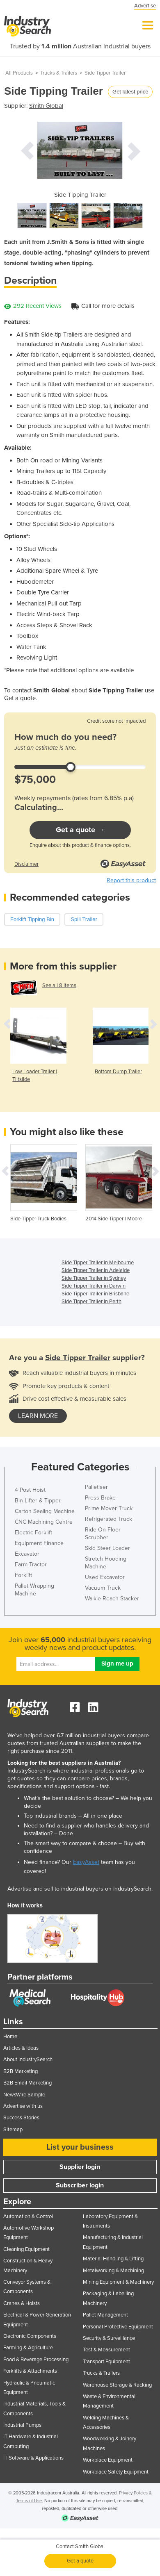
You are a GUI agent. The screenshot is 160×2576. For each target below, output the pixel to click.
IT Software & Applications (33, 2458)
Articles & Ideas (21, 2048)
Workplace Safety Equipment (116, 2472)
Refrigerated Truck (108, 1519)
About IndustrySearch (28, 2059)
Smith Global (46, 105)
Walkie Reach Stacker (112, 1598)
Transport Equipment (106, 2361)
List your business (80, 2147)
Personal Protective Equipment (118, 2326)
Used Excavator (105, 1577)
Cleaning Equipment (26, 2249)
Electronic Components (29, 2336)
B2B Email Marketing (27, 2083)
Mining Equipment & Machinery (118, 2282)
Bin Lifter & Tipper (38, 1500)
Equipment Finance (39, 1543)
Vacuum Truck (103, 1587)
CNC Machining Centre (44, 1521)
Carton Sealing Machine (45, 1511)
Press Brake (100, 1497)
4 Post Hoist (30, 1489)
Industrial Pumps (22, 2425)
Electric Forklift (33, 1532)
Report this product (131, 880)
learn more (38, 1416)
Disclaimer (26, 864)
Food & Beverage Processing (36, 2359)
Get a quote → (80, 829)
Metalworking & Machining (113, 2270)
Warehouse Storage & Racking (117, 2385)
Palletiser (96, 1487)
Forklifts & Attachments (30, 2371)
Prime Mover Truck (109, 1508)
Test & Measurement (106, 2349)
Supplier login (79, 2167)
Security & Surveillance (109, 2338)
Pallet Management (105, 2315)
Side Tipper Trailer (105, 73)
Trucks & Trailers (58, 73)
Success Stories (21, 2117)
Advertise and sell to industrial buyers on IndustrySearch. (80, 1888)
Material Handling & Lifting (113, 2258)
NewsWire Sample (24, 2094)
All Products (19, 73)
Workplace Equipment (108, 2460)
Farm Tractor (31, 1564)
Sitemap (13, 2129)
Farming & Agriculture (28, 2347)
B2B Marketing (20, 2071)
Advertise (145, 5)
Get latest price (130, 92)
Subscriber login (80, 2185)
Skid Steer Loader (107, 1548)
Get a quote (80, 2561)
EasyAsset (86, 1862)
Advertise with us (23, 2106)
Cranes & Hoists (21, 2303)
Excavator (27, 1553)
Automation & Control (28, 2216)
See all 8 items (59, 985)
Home (10, 2036)
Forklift (23, 1575)
